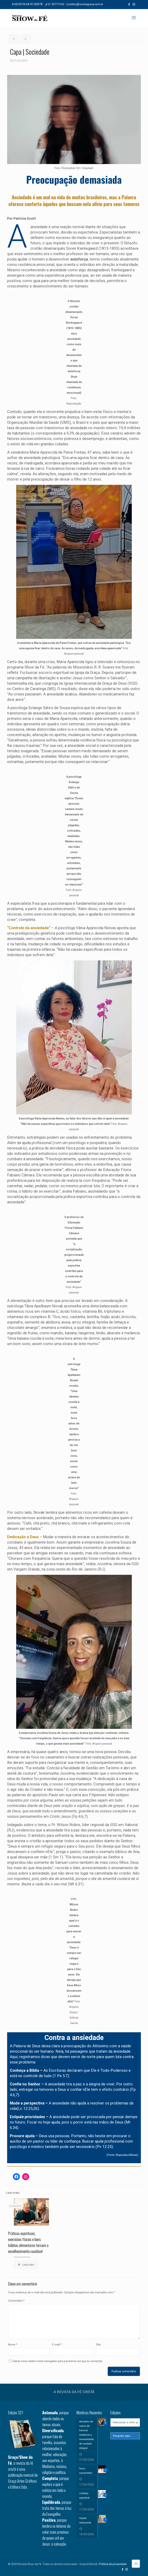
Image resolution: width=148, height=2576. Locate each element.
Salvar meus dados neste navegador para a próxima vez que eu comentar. (58, 2361)
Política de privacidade (113, 2564)
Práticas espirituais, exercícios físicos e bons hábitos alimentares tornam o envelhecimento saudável (28, 2242)
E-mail (57, 2344)
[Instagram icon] (133, 4)
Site (98, 2344)
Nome (12, 2344)
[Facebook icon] (129, 4)
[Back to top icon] (136, 2564)
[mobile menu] (133, 17)
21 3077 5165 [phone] (56, 4)
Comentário (16, 2300)
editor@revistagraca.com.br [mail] (86, 4)
